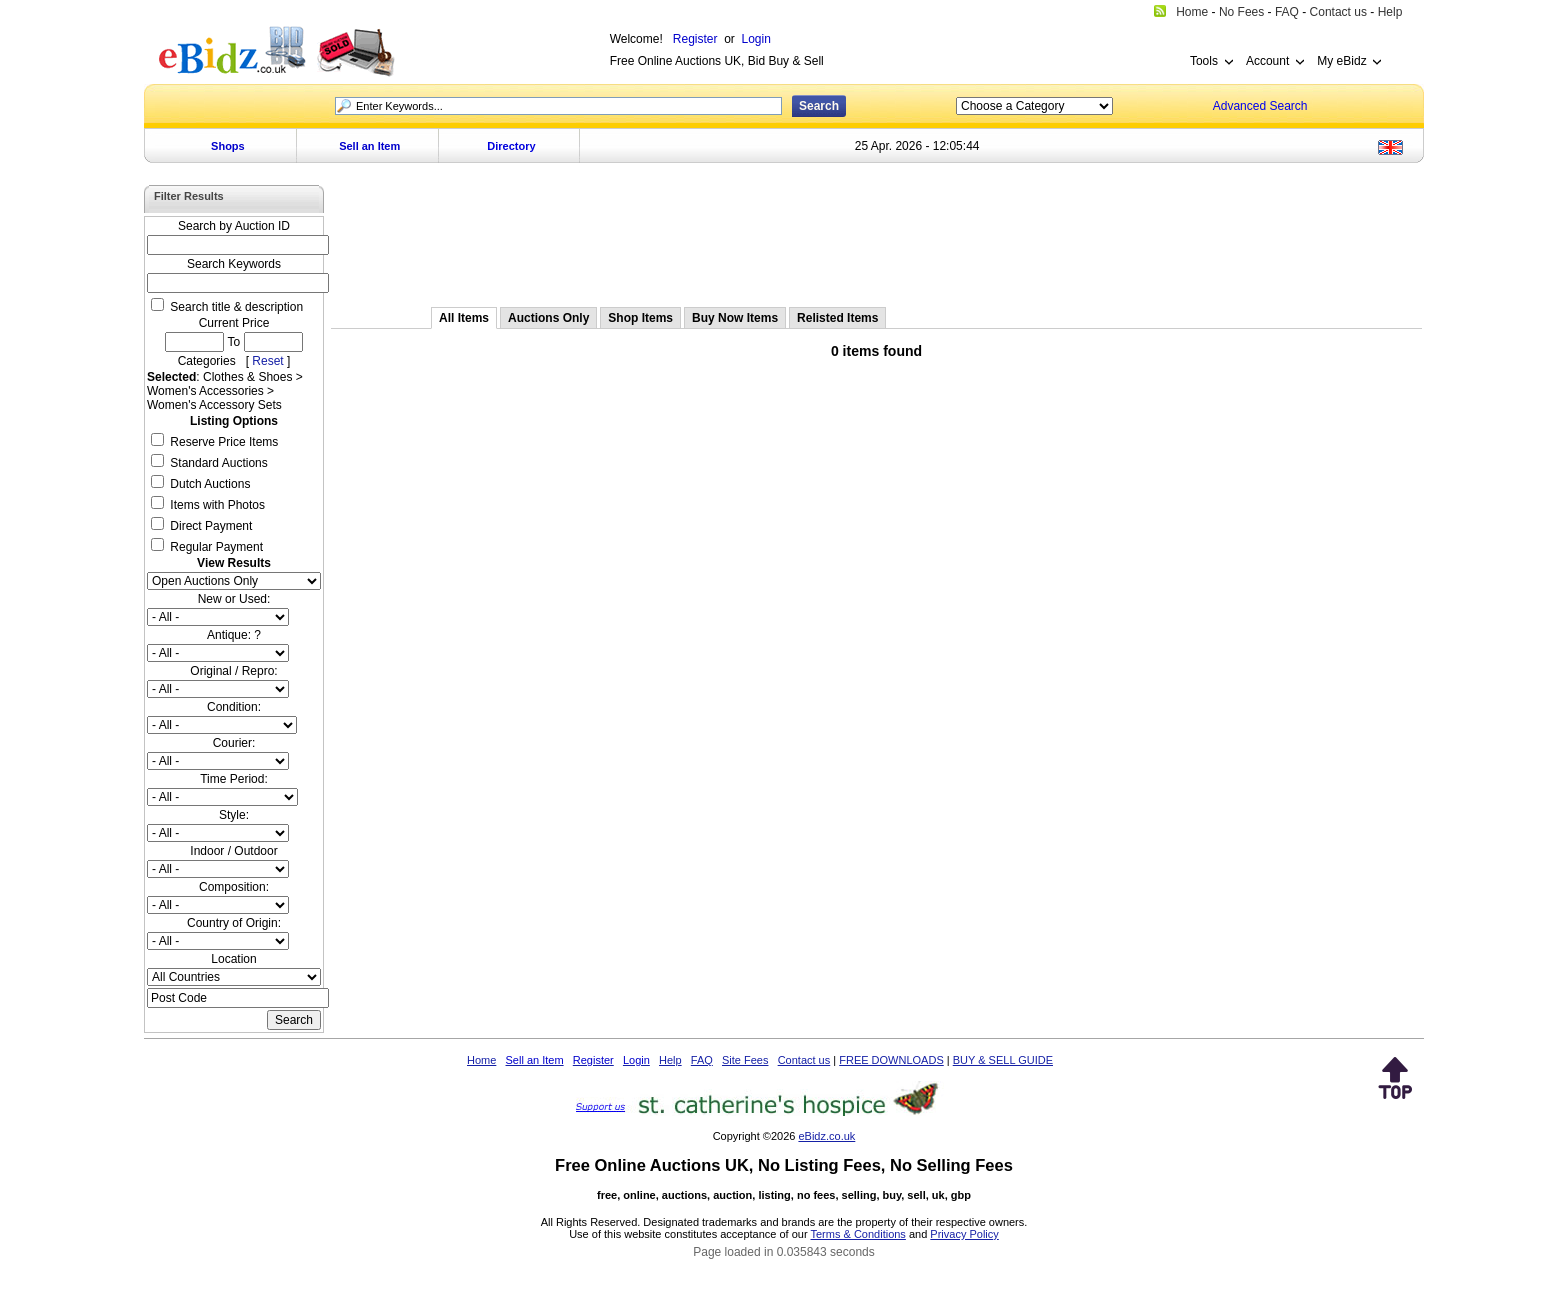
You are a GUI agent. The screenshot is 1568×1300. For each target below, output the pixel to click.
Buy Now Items (735, 318)
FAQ (702, 1060)
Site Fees (745, 1060)
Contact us (804, 1060)
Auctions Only (548, 318)
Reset (267, 361)
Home (481, 1060)
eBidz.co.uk (826, 1136)
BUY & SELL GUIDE (1003, 1060)
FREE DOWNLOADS (891, 1060)
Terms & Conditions (858, 1234)
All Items (464, 318)
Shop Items (640, 318)
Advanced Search (1260, 106)
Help (670, 1060)
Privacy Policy (964, 1234)
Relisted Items (837, 318)
